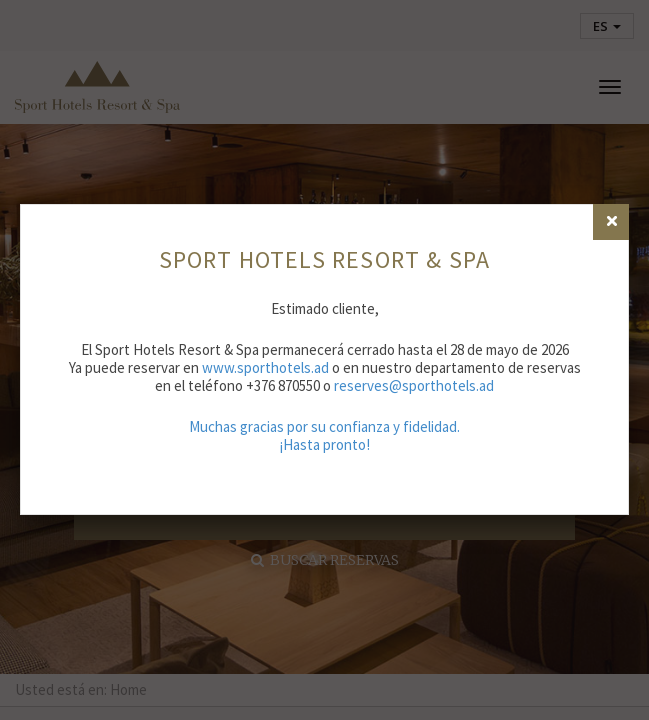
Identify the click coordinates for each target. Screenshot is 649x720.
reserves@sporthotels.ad (414, 385)
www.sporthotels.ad (265, 367)
